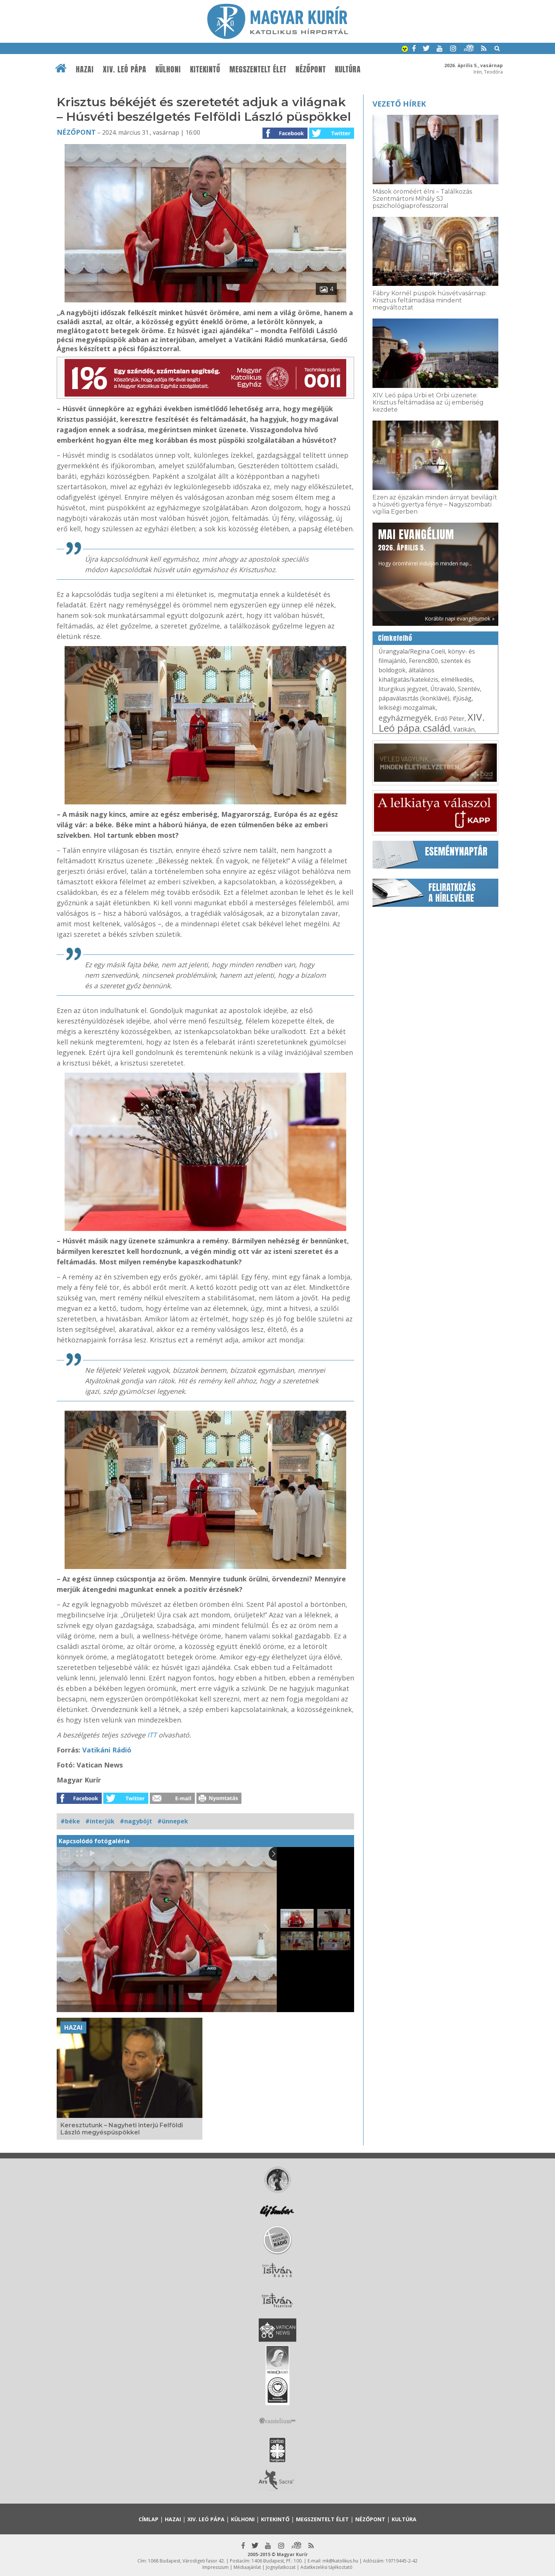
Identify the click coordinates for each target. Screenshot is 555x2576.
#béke (70, 1821)
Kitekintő (205, 69)
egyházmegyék (405, 718)
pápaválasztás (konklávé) (414, 698)
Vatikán (464, 729)
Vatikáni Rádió (106, 1749)
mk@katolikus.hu (340, 2561)
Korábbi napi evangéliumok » (460, 618)
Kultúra (348, 69)
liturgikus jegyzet (403, 689)
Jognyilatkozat (281, 2567)
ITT (152, 1734)
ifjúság (462, 698)
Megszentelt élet (258, 69)
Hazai (85, 69)
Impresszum (215, 2567)
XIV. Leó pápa (124, 69)
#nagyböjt (136, 1821)
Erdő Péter (449, 718)
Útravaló (442, 689)
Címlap (148, 2519)
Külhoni (168, 69)
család (436, 728)
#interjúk (100, 1821)
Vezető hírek (399, 104)
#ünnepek (172, 1821)
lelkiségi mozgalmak (407, 707)
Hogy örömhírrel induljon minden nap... (425, 546)
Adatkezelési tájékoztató (326, 2567)
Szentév (469, 689)
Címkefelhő (395, 638)
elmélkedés (457, 679)
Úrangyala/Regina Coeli (412, 651)
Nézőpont (311, 69)
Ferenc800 (423, 661)
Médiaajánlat (247, 2567)
